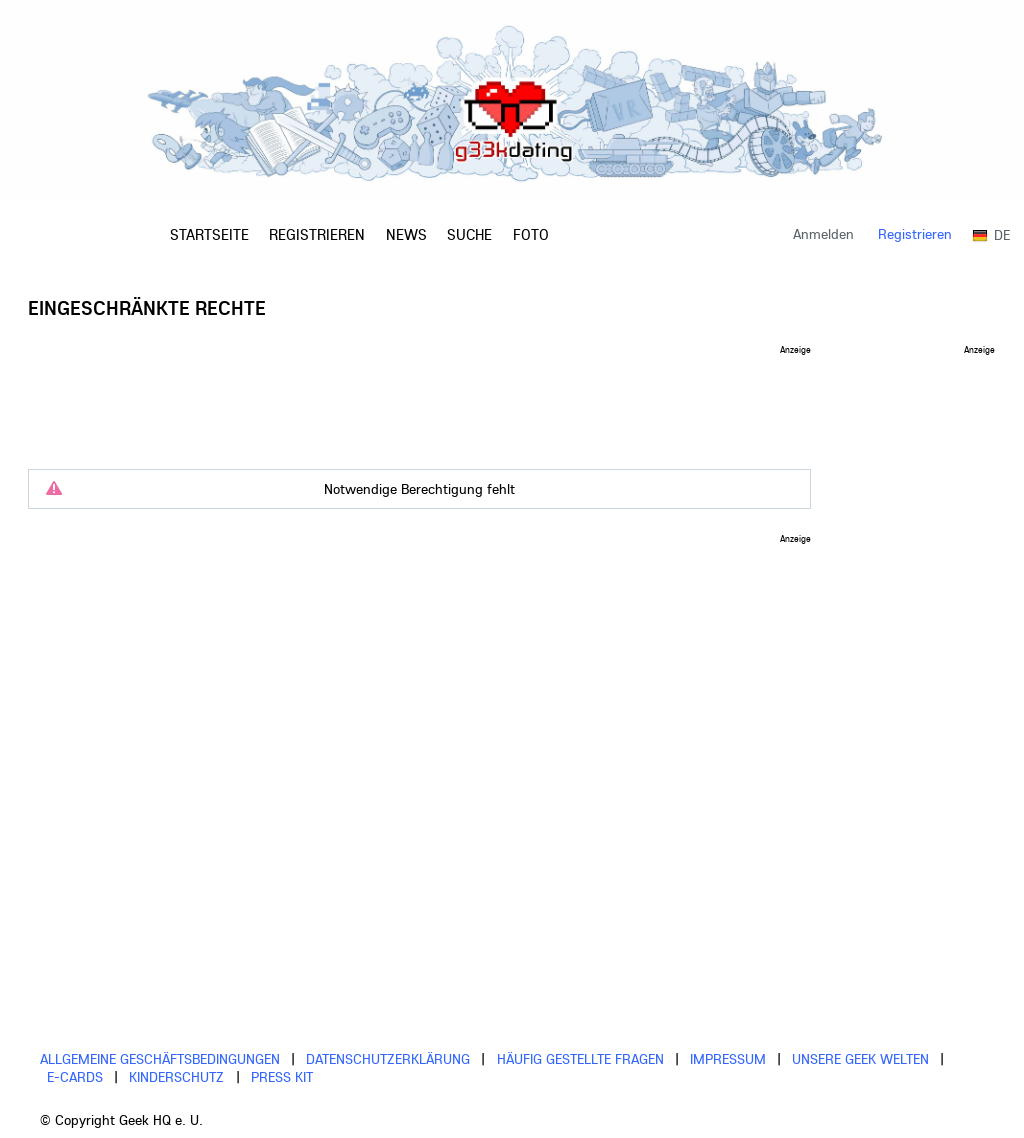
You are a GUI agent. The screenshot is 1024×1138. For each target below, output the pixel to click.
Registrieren (915, 234)
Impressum (728, 1059)
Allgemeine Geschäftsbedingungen (160, 1059)
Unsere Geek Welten (860, 1059)
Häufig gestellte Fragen (580, 1059)
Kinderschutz (176, 1077)
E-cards (75, 1077)
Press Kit (282, 1077)
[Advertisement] (420, 399)
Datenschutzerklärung (388, 1059)
